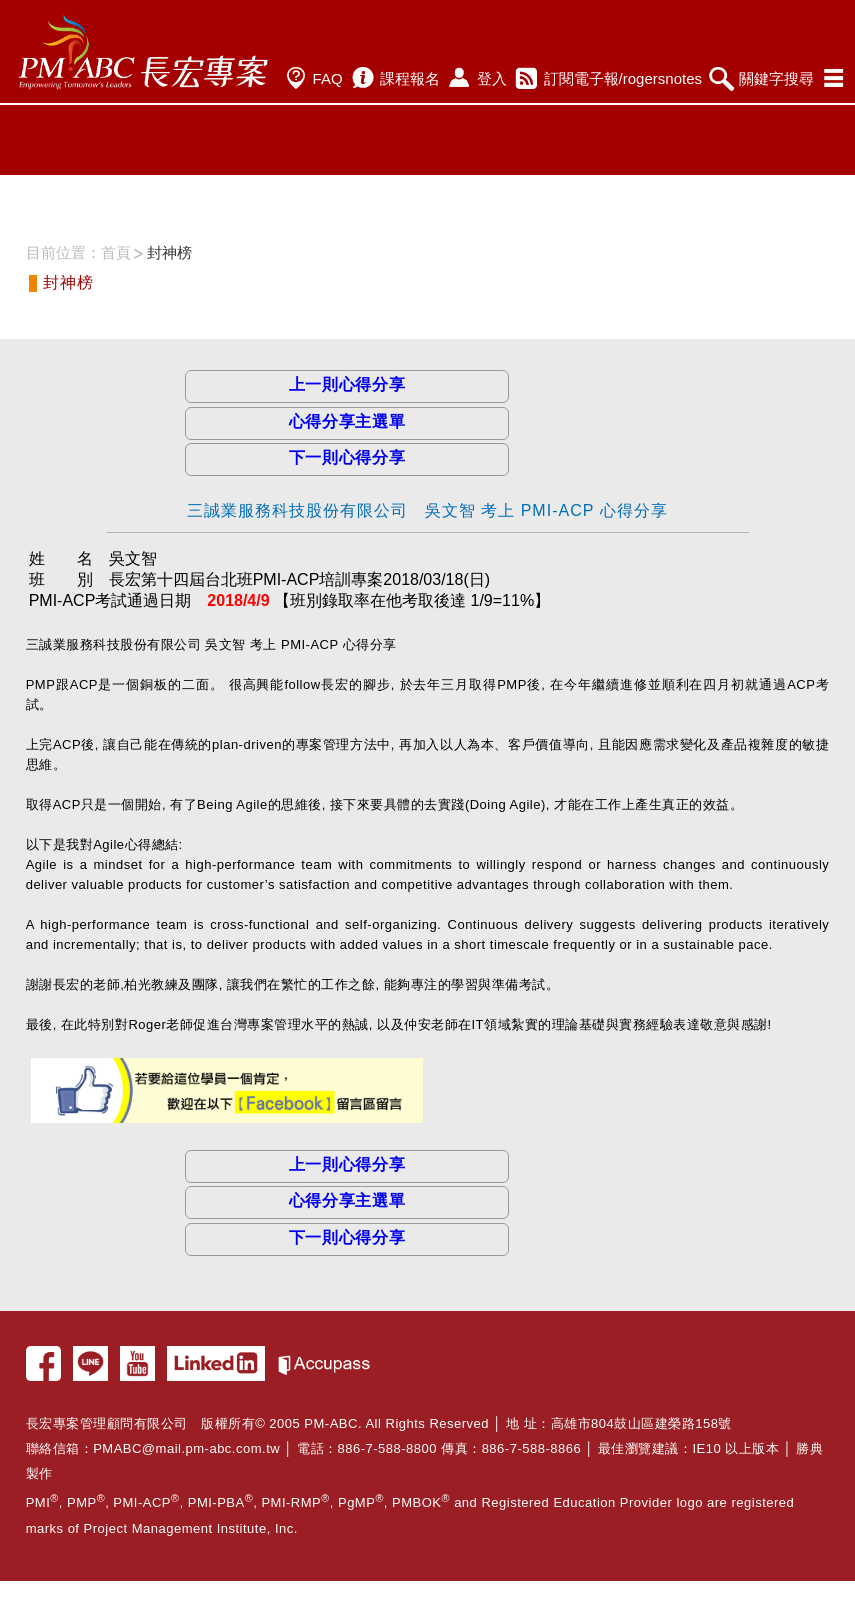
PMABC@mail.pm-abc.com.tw (186, 1448)
